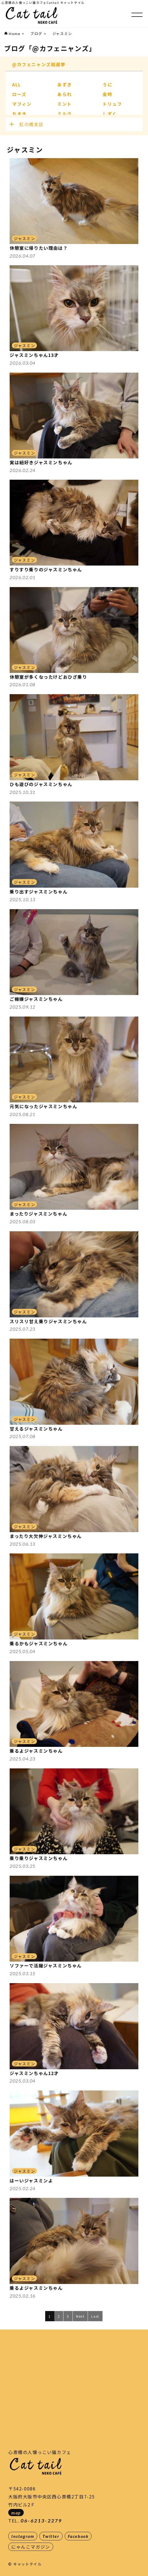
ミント (64, 103)
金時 (107, 94)
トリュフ (112, 103)
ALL (16, 84)
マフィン (21, 103)
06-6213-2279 (41, 2521)
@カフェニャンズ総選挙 (39, 64)
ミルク (64, 113)
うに (107, 84)
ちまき (19, 113)
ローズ (19, 94)
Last (95, 2316)
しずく (110, 113)
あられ (64, 94)
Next (80, 2316)
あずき (64, 84)
